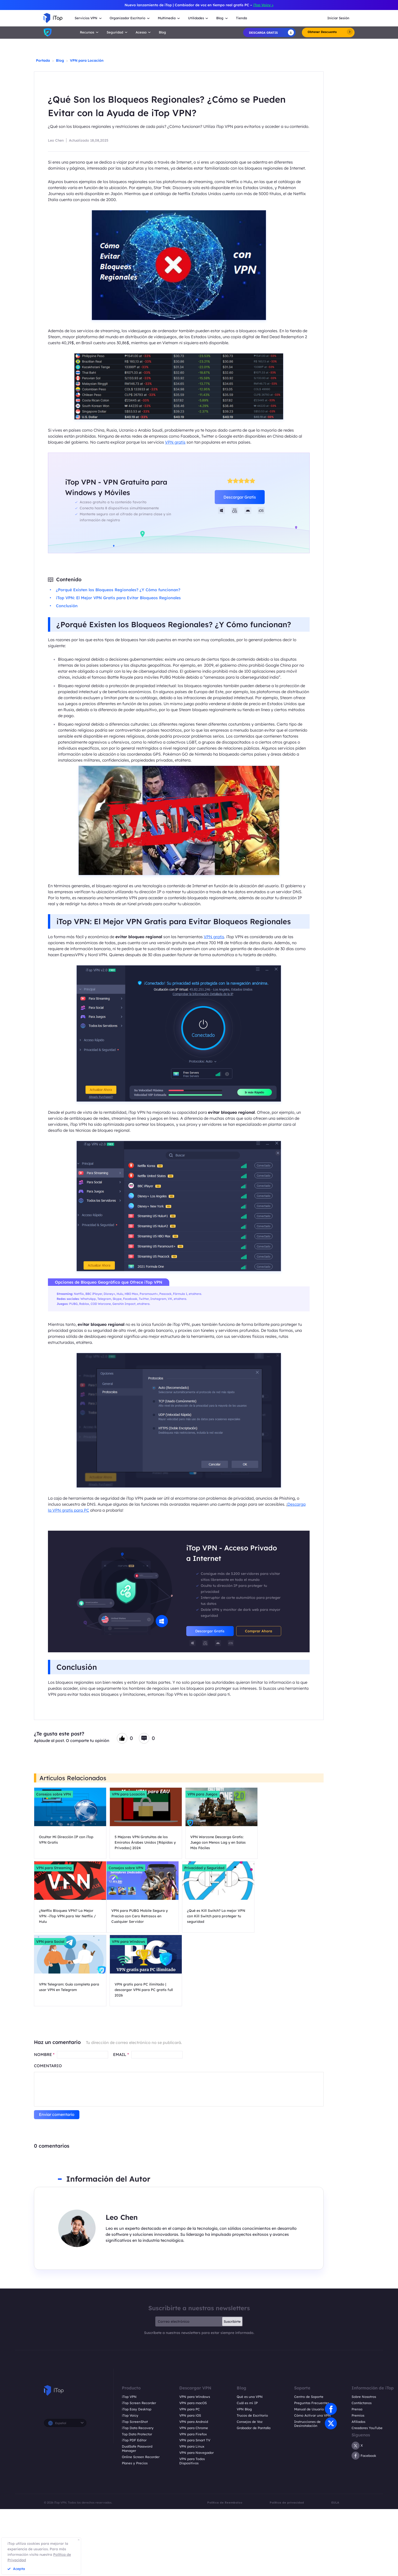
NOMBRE (44, 2054)
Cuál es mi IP (247, 2403)
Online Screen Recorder (141, 2457)
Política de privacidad (287, 2502)
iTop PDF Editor (134, 2440)
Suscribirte (232, 2321)
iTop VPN (129, 2397)
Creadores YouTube (367, 2428)
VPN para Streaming (54, 1868)
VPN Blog (244, 2409)
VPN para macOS (193, 2403)
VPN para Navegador (196, 2453)
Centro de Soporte (308, 2397)
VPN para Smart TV (194, 2440)
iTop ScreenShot (135, 2422)
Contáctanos (362, 2403)
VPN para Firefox (193, 2434)
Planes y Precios (135, 2463)
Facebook (364, 2456)
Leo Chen (56, 140)
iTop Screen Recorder (139, 2403)
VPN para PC (189, 2409)
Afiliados (358, 2422)
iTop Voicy (130, 2415)
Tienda (241, 18)
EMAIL (121, 2054)
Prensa (357, 2409)
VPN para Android (193, 2422)
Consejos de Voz (249, 2422)
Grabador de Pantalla (253, 2428)
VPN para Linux (191, 2446)
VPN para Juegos (202, 1794)
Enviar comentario (56, 2114)
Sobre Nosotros (364, 2397)
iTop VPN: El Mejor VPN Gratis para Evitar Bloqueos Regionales (118, 597)
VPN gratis (175, 442)
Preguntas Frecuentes (311, 2403)
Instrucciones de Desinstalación (307, 2424)
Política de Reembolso (224, 2502)
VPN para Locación (87, 60)
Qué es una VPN (250, 2397)
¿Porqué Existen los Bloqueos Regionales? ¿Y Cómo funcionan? (118, 589)
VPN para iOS (190, 2415)
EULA (335, 2502)
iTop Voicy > (263, 5)
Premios (358, 2415)
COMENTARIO (48, 2065)
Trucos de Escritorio (252, 2415)
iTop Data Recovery (138, 2428)
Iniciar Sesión (338, 18)
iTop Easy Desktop (136, 2409)
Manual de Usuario (309, 2409)
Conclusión (67, 605)
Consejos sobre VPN (53, 1794)
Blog (162, 32)
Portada (43, 60)
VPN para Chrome (193, 2428)
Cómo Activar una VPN (312, 2415)
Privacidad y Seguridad (204, 1868)
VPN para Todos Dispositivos (192, 2461)
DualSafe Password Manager (137, 2448)
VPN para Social (50, 1941)
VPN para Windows (128, 1941)
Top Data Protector (137, 2434)
